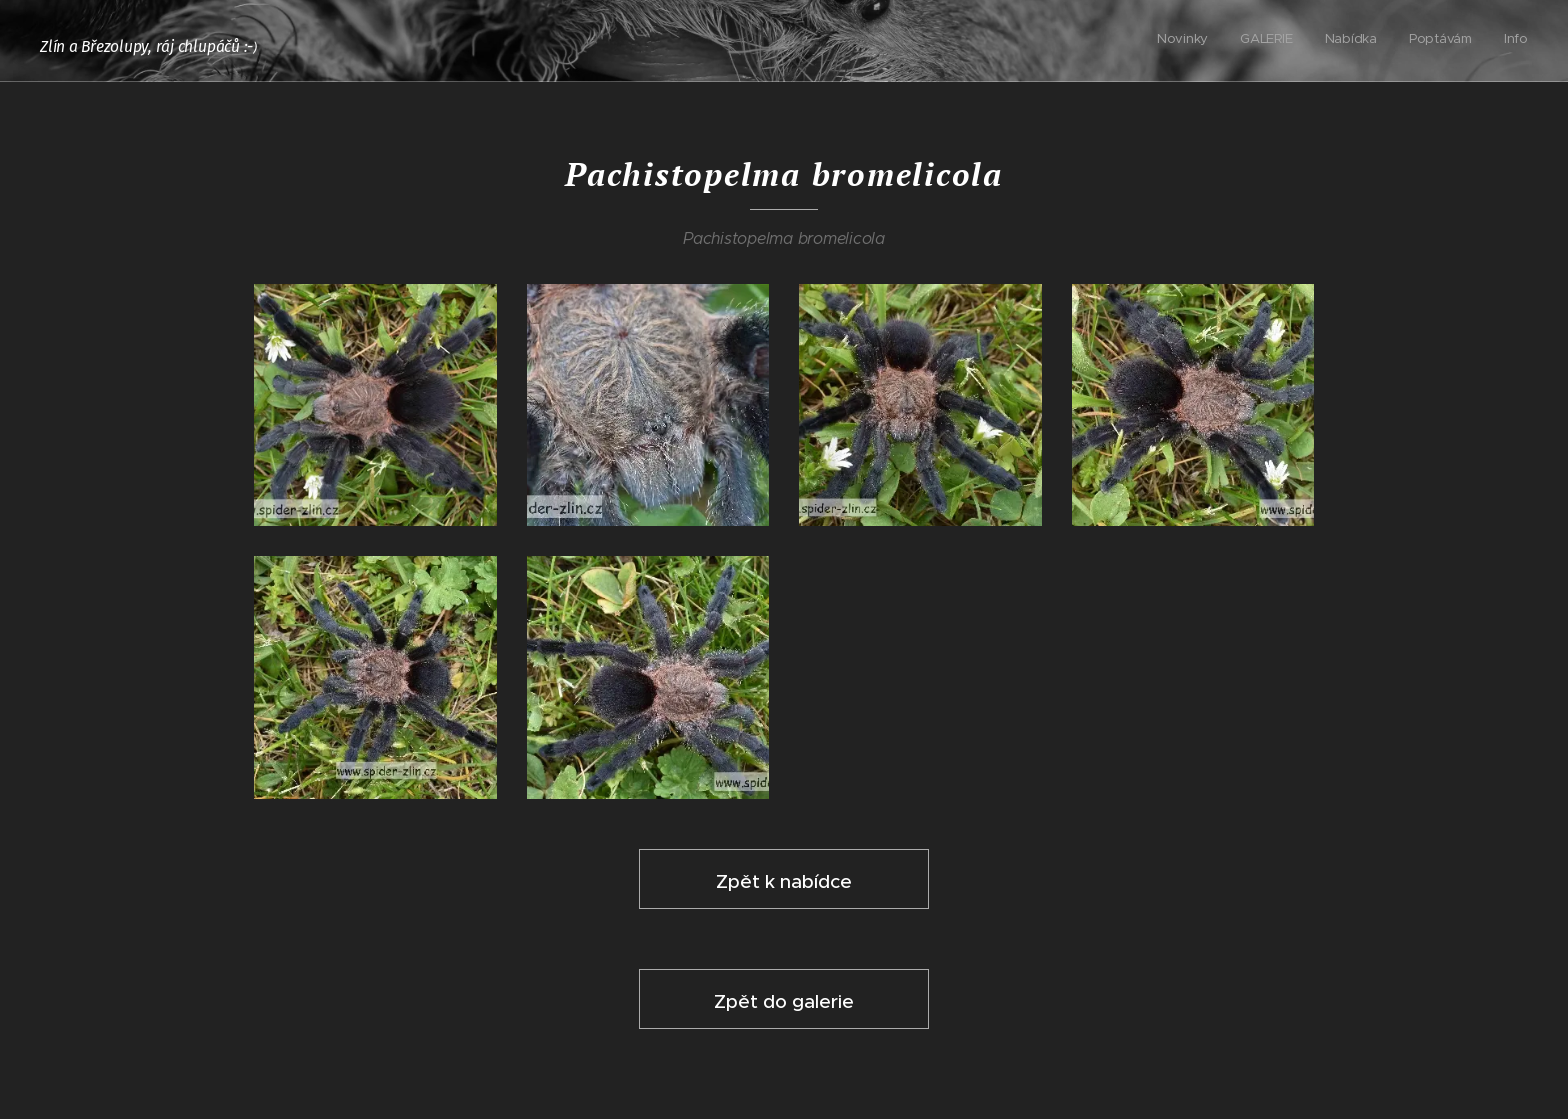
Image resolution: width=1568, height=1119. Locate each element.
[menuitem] (1405, 41)
